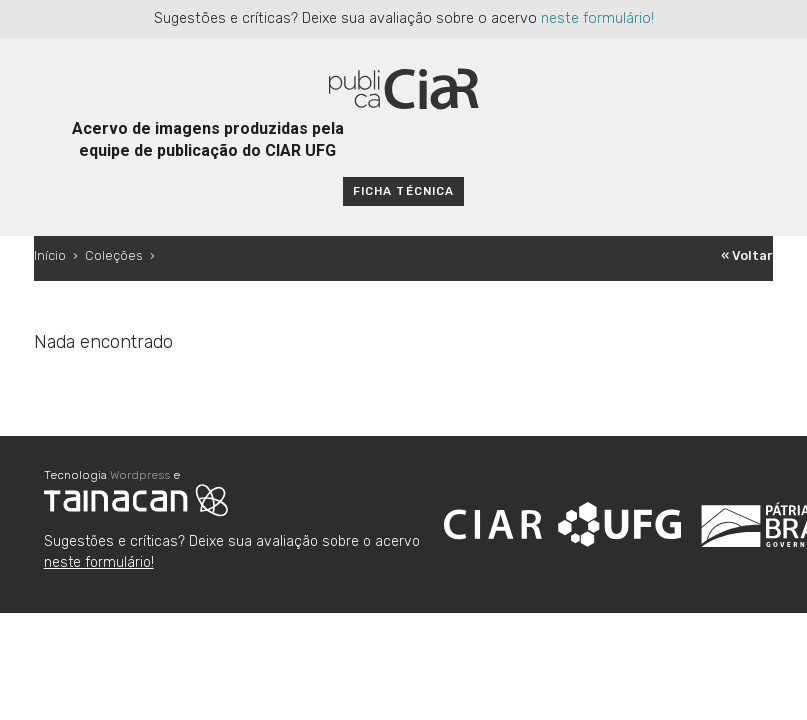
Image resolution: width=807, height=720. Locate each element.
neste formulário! (597, 18)
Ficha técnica (403, 191)
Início (50, 255)
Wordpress (140, 475)
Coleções (114, 255)
